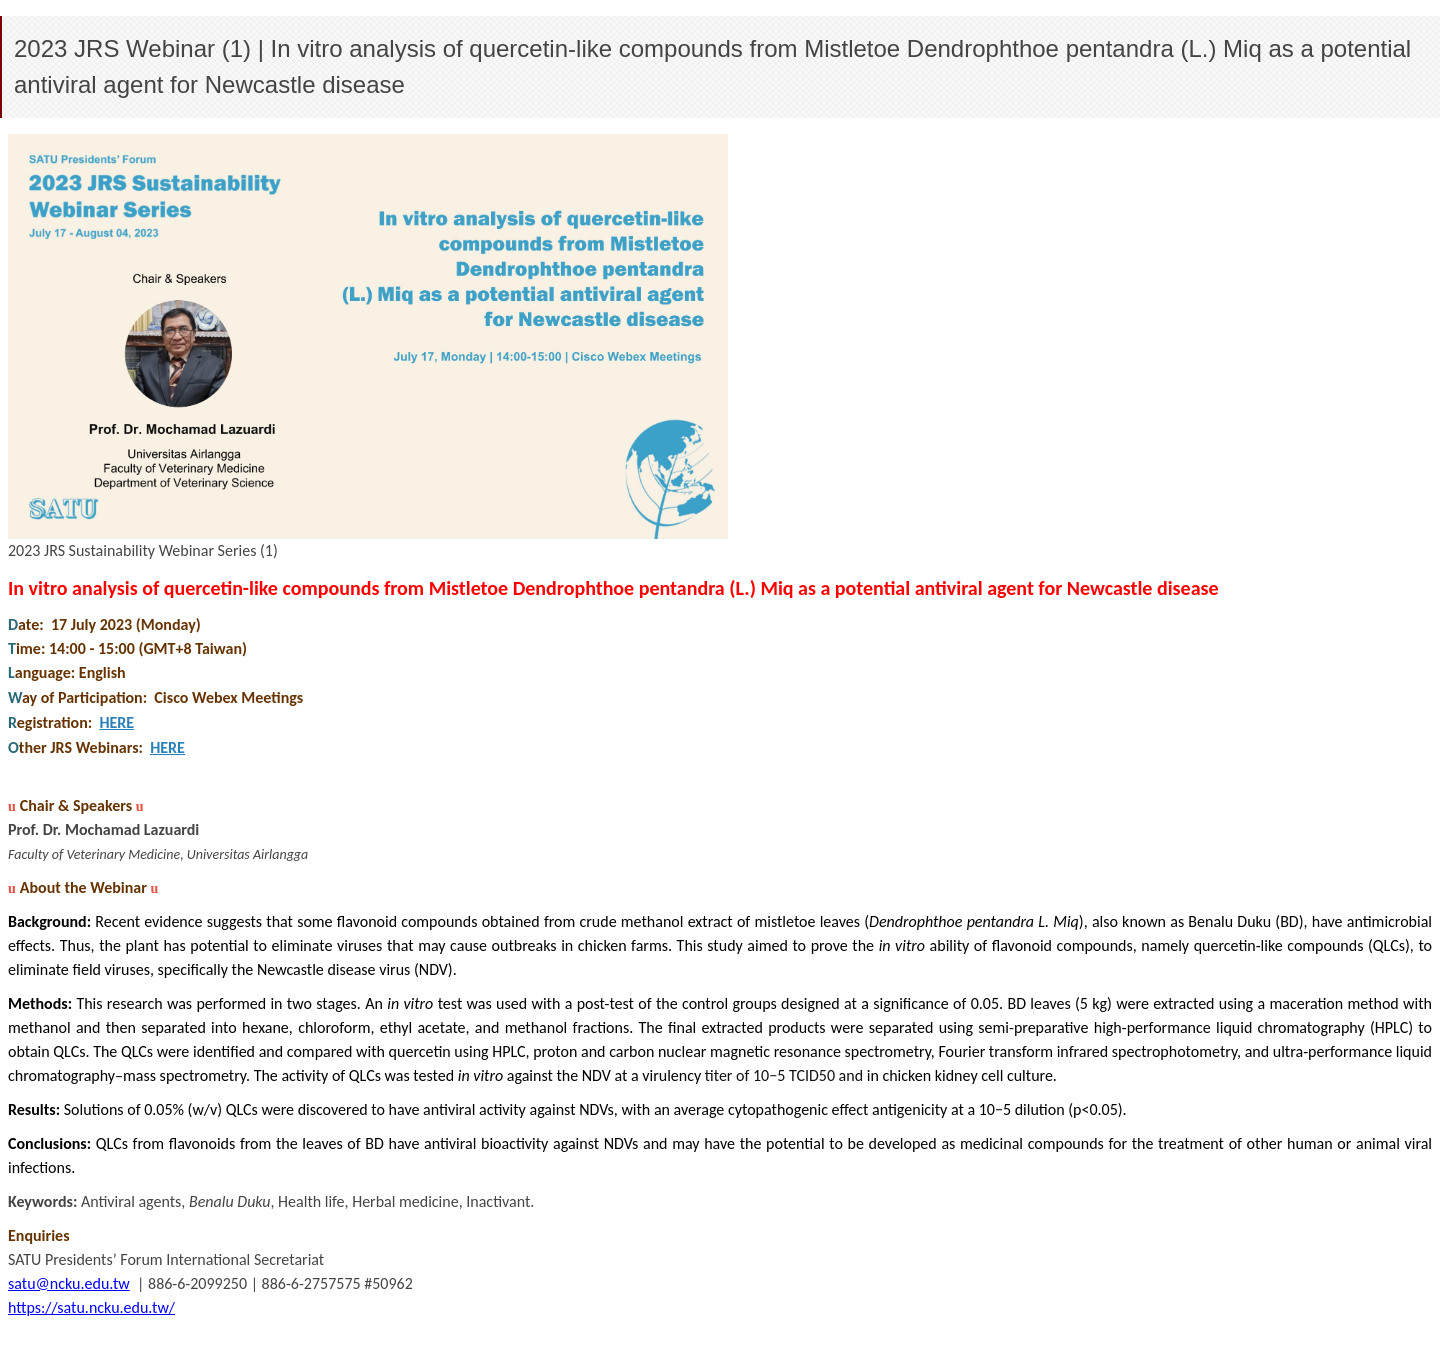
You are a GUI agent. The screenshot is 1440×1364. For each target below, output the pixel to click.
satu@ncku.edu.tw (69, 1283)
